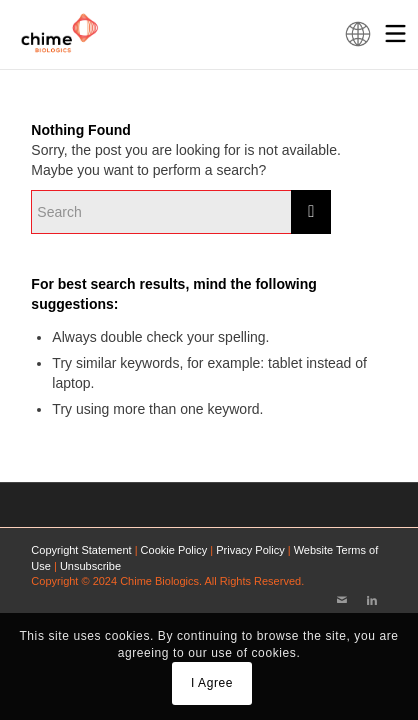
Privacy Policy (250, 550)
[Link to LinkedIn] (372, 600)
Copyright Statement (81, 550)
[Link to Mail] (342, 600)
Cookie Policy (174, 550)
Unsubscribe (90, 566)
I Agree (212, 683)
